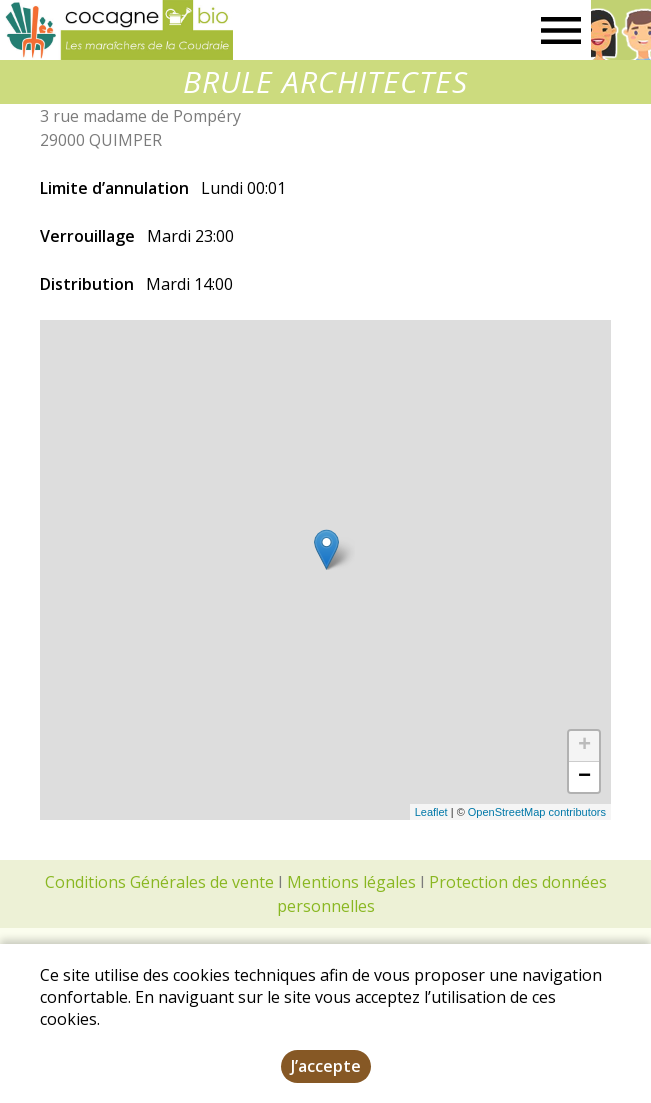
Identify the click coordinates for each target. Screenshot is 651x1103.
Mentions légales (351, 882)
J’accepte (326, 1066)
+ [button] (584, 746)
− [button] (584, 777)
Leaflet (431, 812)
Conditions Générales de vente (159, 882)
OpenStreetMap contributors (537, 812)
